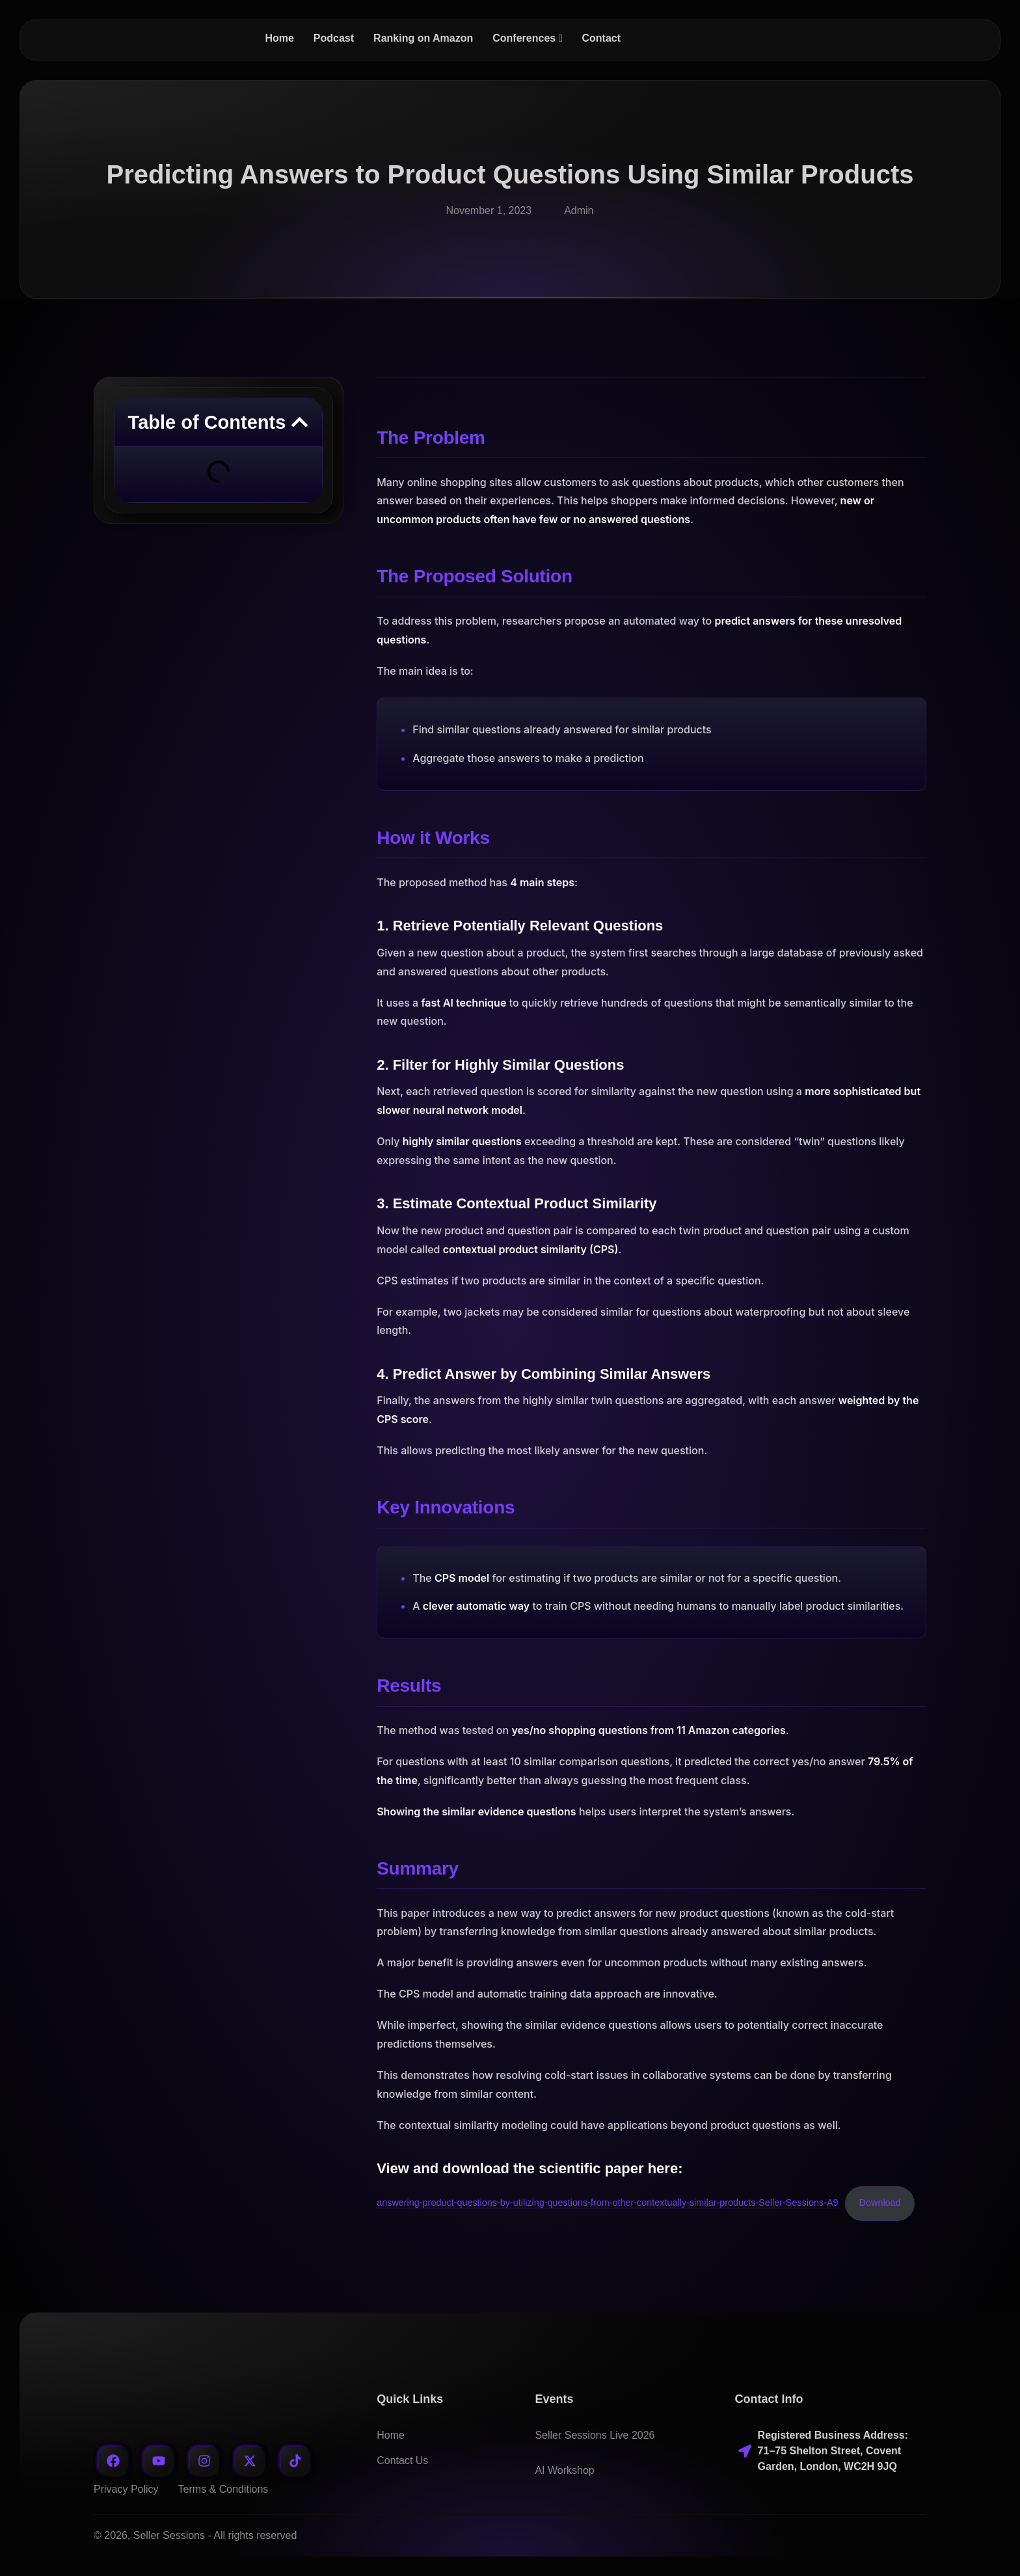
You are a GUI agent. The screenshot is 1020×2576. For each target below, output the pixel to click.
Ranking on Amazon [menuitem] (423, 38)
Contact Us (402, 2460)
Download (880, 2202)
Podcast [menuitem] (334, 38)
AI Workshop (564, 2470)
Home (391, 2435)
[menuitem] (527, 38)
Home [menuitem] (279, 38)
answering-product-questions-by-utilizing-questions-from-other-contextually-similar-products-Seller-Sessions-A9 (607, 2202)
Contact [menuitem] (601, 38)
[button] (299, 422)
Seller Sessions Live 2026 (594, 2435)
